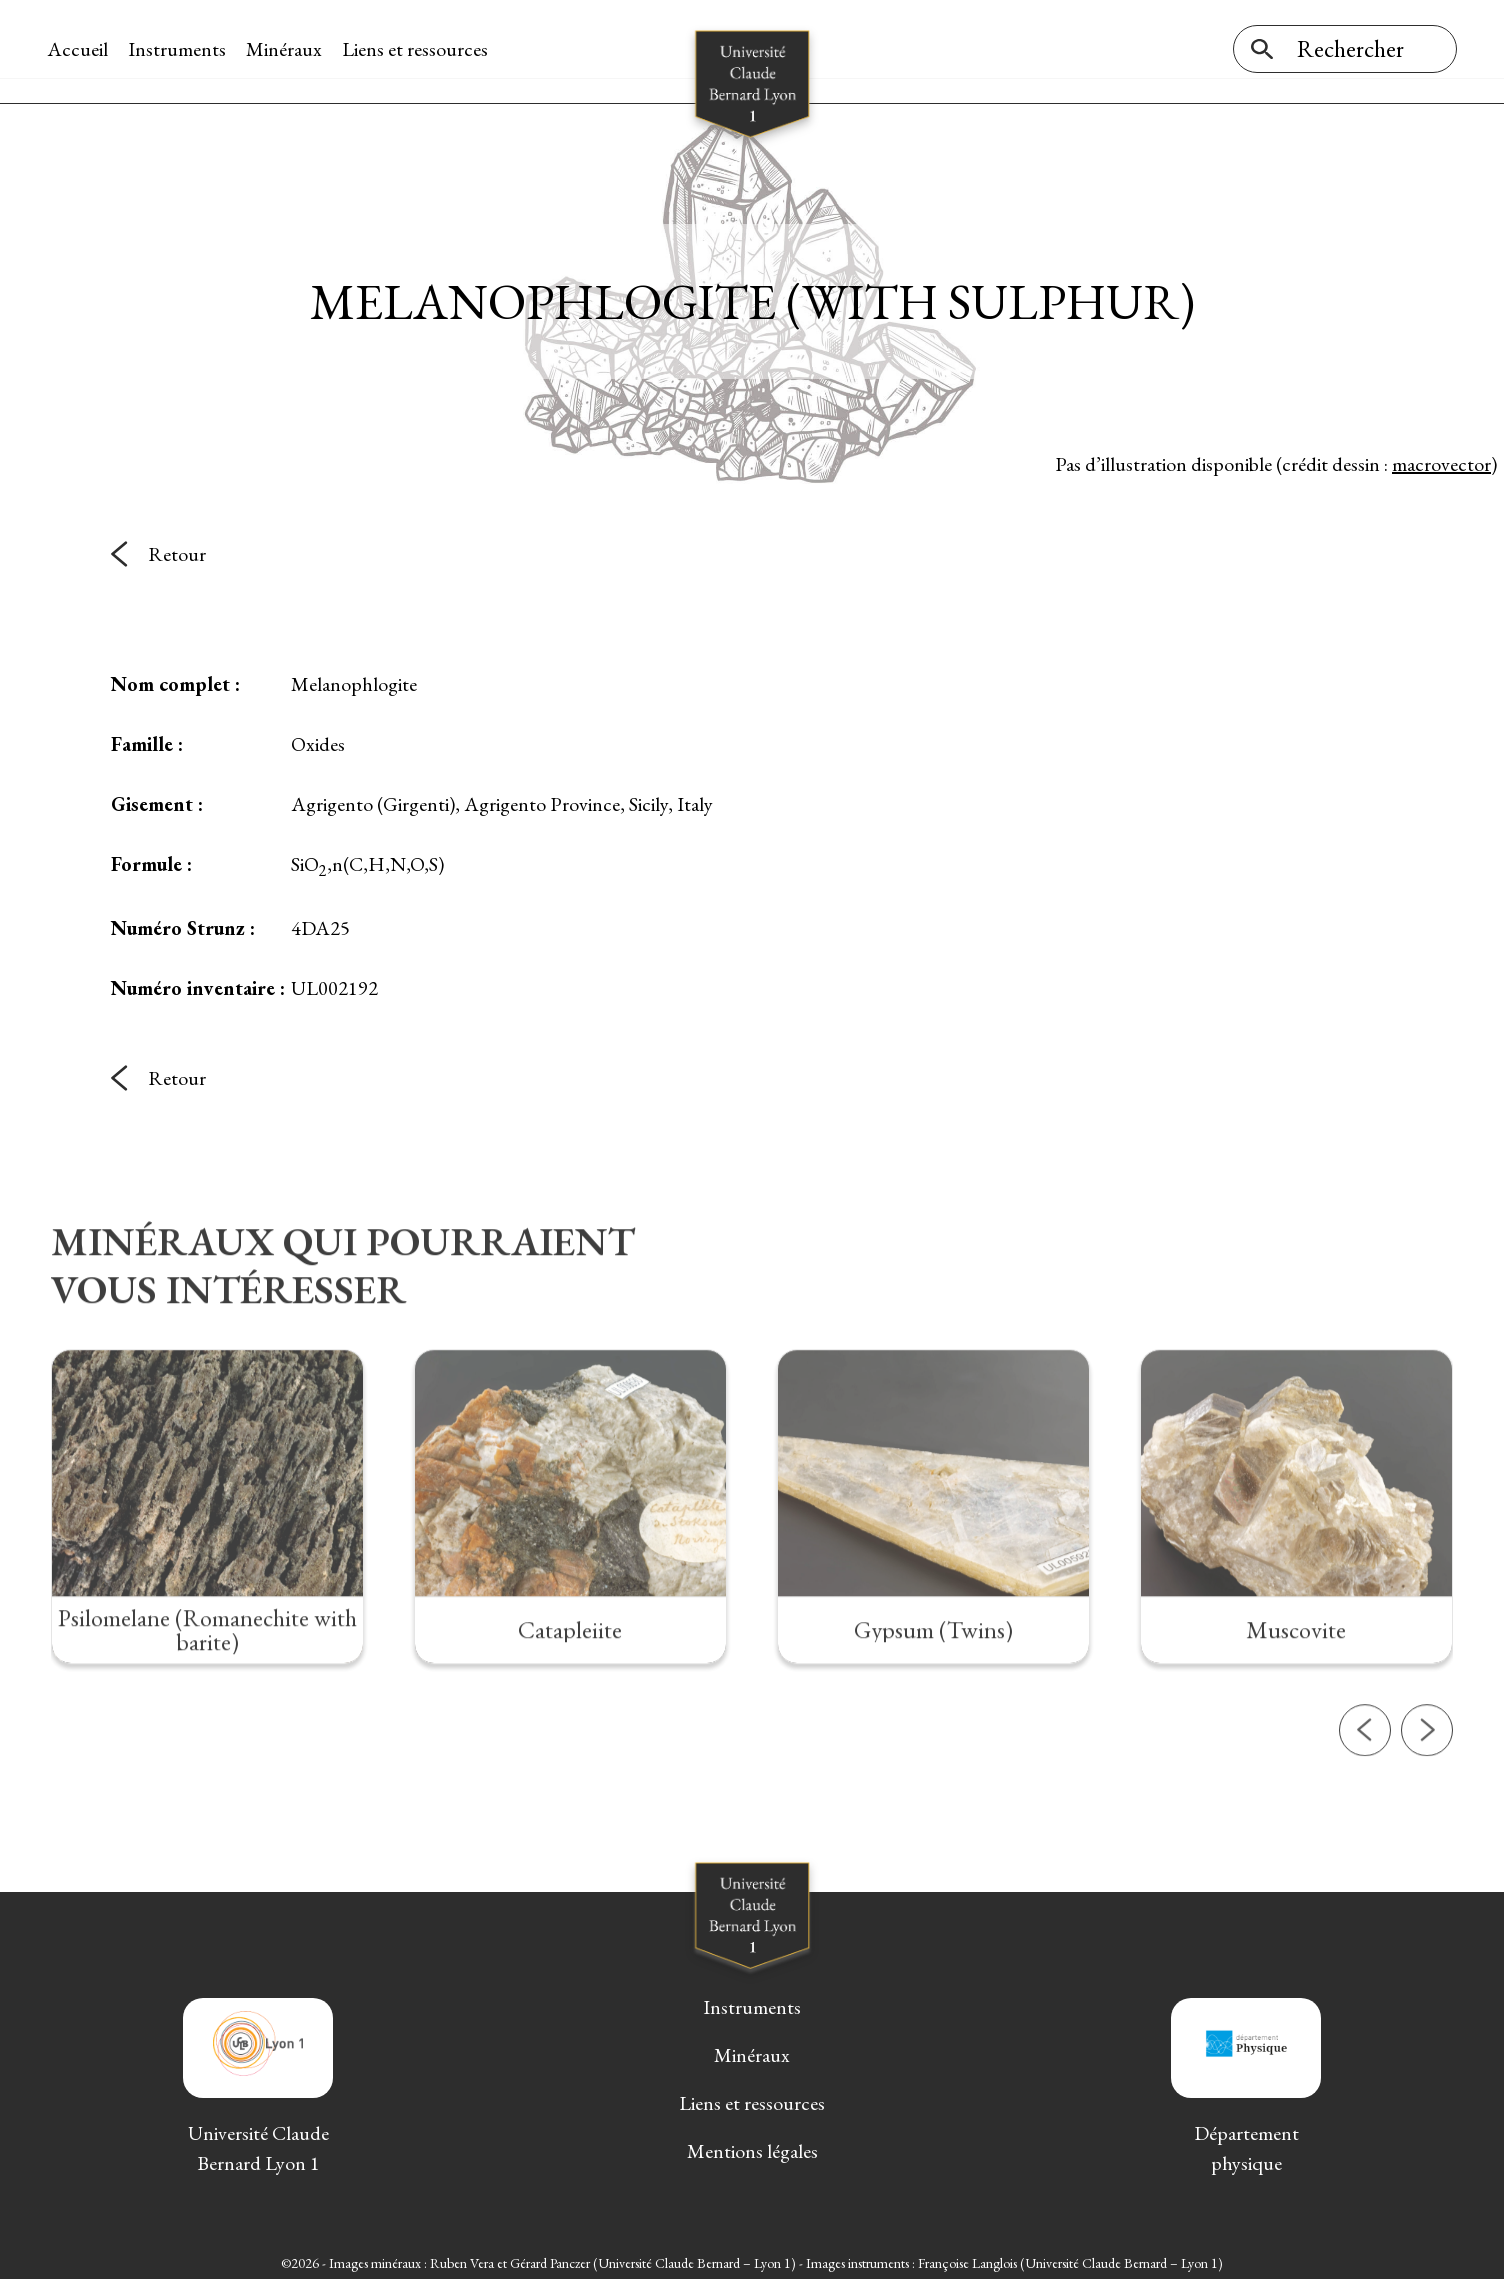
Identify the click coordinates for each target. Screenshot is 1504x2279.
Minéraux (288, 49)
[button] (1365, 1798)
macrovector (1441, 459)
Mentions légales (752, 2146)
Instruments (181, 49)
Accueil (81, 49)
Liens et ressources (419, 49)
